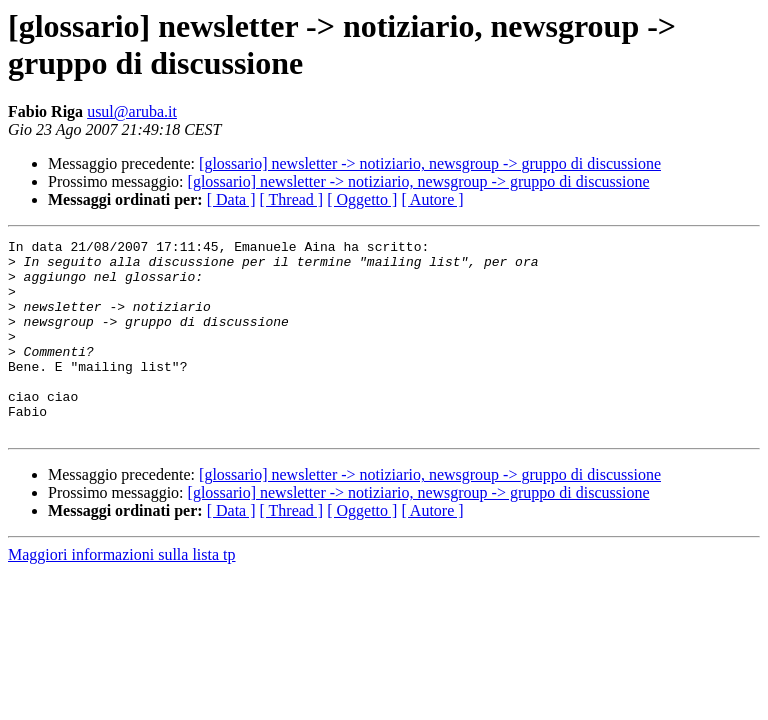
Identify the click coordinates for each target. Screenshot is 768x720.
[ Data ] (231, 199)
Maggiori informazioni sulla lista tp (122, 593)
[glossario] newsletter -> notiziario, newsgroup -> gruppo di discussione (430, 163)
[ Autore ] (432, 199)
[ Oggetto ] (362, 199)
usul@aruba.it (132, 111)
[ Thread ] (292, 199)
